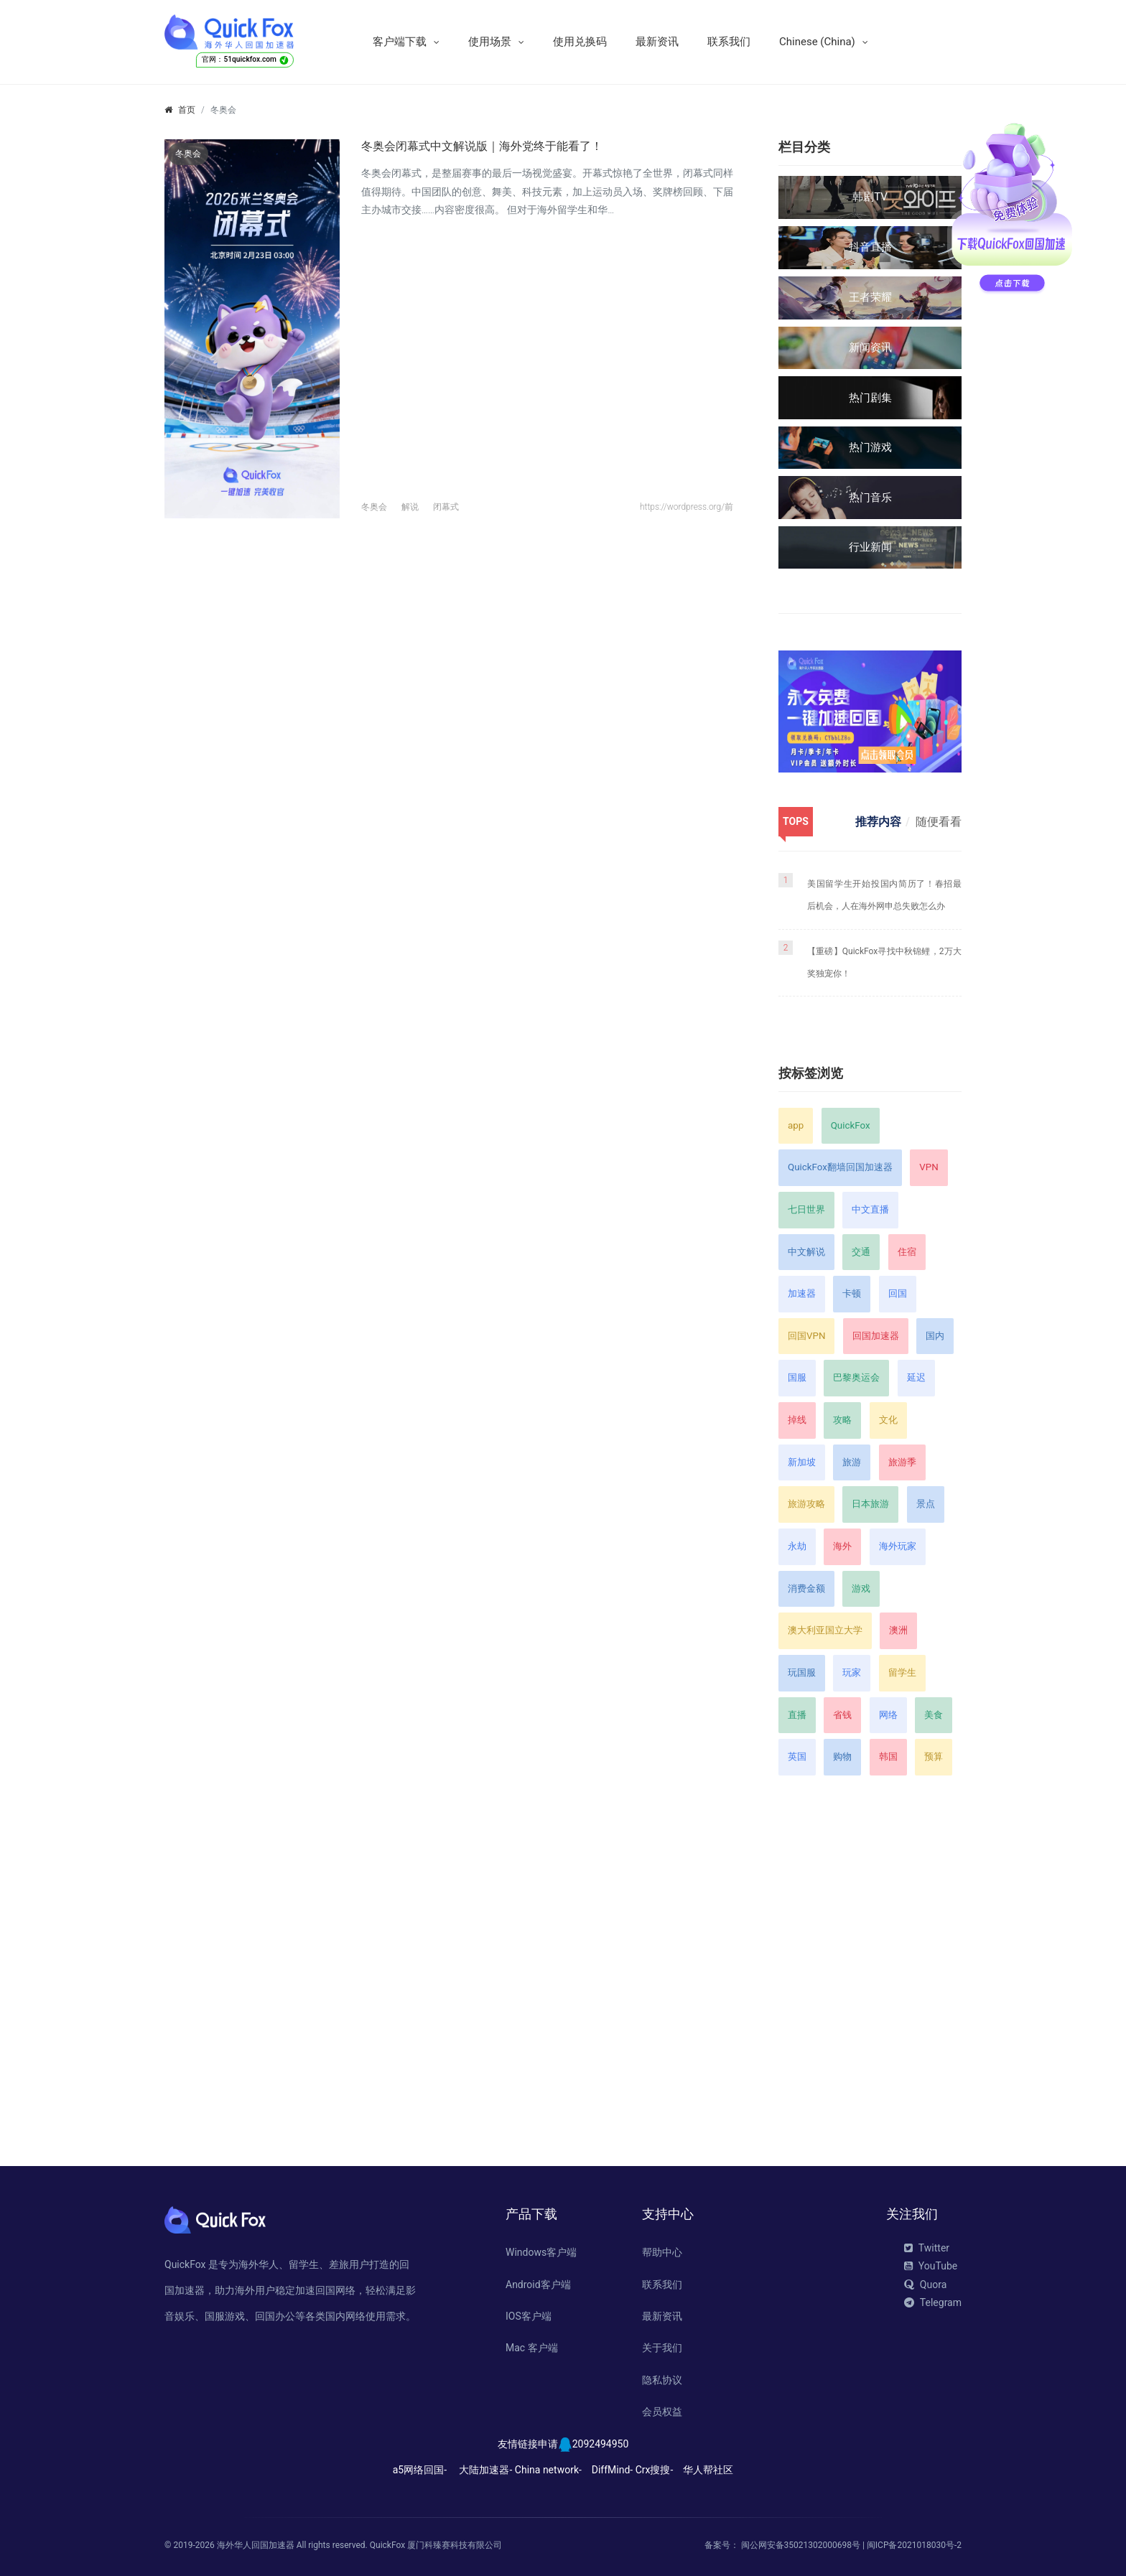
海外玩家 (897, 1546)
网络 (888, 1714)
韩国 (888, 1756)
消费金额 (806, 1588)
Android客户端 (538, 2284)
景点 (925, 1503)
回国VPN (806, 1335)
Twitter (926, 2248)
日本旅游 (870, 1503)
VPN (928, 1167)
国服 (797, 1377)
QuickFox (850, 1125)
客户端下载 (400, 41)
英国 (797, 1756)
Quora (925, 2284)
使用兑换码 (580, 41)
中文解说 (806, 1251)
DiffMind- (612, 2469)
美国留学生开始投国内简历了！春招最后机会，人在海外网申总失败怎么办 (884, 895)
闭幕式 (446, 507)
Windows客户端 (541, 2252)
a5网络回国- (420, 2469)
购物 (842, 1756)
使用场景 (489, 41)
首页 (186, 110)
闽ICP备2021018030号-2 (914, 2545)
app (796, 1125)
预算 (933, 1756)
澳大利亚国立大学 (825, 1630)
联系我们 (728, 41)
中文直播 (870, 1209)
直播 (797, 1714)
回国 (897, 1293)
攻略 (842, 1419)
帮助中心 (662, 2252)
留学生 (902, 1672)
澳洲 (898, 1630)
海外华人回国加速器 (255, 2545)
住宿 (907, 1251)
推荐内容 (878, 822)
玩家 (851, 1672)
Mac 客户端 (532, 2347)
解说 (410, 507)
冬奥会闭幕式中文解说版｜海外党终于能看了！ (481, 146)
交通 (861, 1251)
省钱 (842, 1714)
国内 (935, 1335)
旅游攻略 (806, 1503)
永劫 (797, 1546)
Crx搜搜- (655, 2469)
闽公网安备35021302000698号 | (804, 2545)
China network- (548, 2469)
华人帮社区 (708, 2469)
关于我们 (662, 2347)
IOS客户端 (529, 2316)
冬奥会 (374, 507)
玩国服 (802, 1672)
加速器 (802, 1293)
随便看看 (939, 822)
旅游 (851, 1462)
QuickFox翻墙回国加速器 (840, 1167)
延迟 (916, 1377)
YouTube (930, 2266)
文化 (888, 1419)
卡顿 (851, 1293)
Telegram (933, 2302)
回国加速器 (875, 1335)
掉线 (797, 1419)
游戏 (861, 1588)
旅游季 (902, 1462)
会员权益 (662, 2411)
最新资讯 (657, 41)
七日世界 (806, 1209)
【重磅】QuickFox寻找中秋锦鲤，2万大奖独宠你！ (884, 962)
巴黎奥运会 (856, 1377)
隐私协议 (662, 2380)
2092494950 (600, 2444)
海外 (842, 1546)
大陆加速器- (485, 2469)
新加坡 (802, 1462)
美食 (933, 1714)
